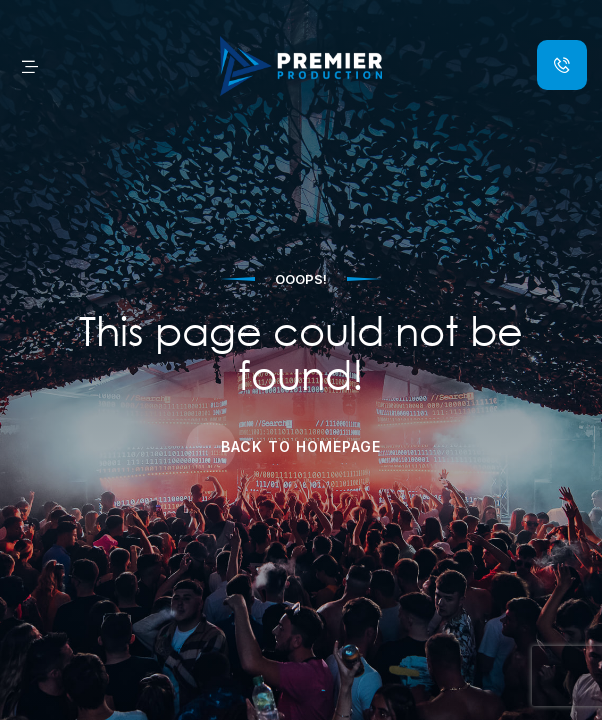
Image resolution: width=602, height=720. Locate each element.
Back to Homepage (301, 446)
